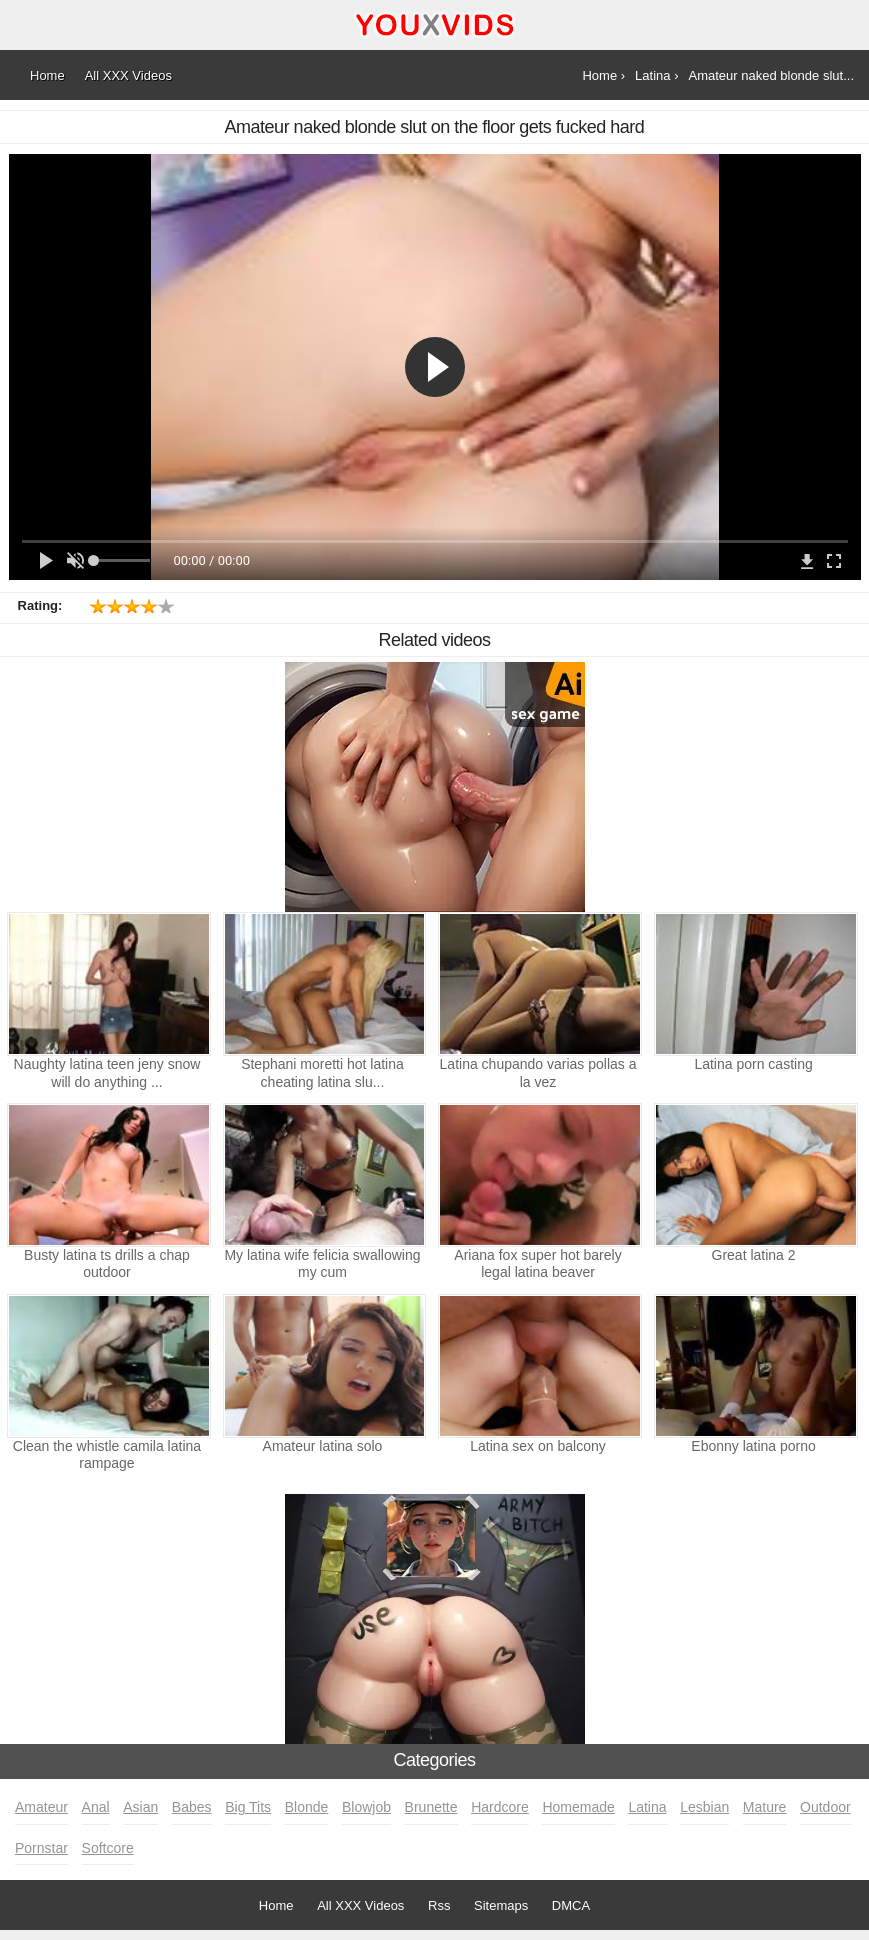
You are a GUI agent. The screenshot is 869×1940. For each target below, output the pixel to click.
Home (276, 1905)
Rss (439, 1905)
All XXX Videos (360, 1905)
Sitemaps (501, 1905)
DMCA (571, 1905)
